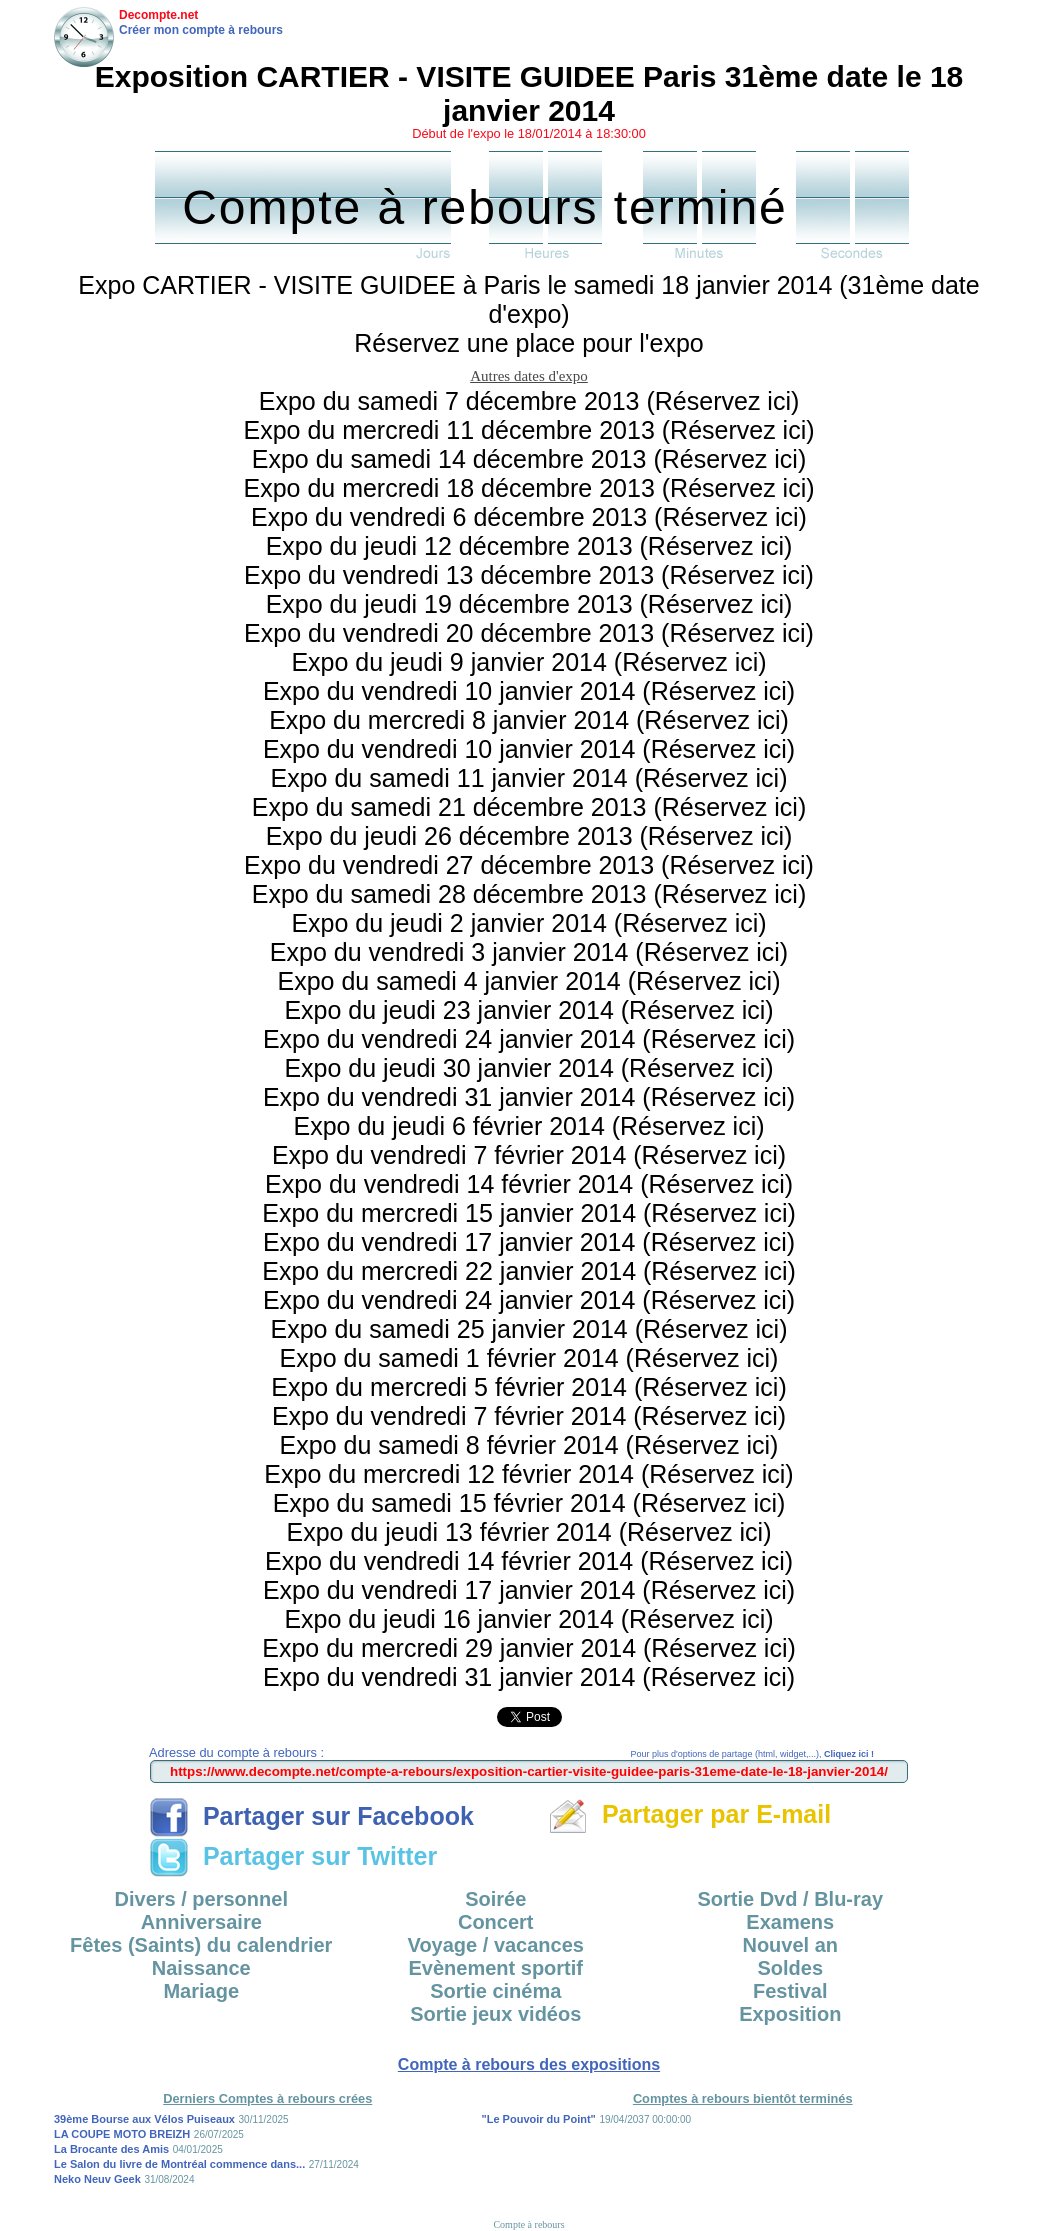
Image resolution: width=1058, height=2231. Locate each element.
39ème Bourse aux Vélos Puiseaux (144, 2119)
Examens (790, 1922)
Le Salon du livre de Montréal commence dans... (179, 2164)
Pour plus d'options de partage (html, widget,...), (752, 1754)
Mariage (201, 1991)
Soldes (790, 1968)
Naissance (201, 1968)
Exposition (790, 2014)
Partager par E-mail (689, 1814)
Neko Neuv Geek (97, 2179)
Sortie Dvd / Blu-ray (790, 1899)
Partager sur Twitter (293, 1856)
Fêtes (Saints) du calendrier (201, 1945)
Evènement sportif (496, 1968)
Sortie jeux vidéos (495, 2014)
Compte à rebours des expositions (529, 2064)
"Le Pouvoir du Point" (539, 2119)
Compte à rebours (528, 2224)
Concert (496, 1922)
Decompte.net (158, 15)
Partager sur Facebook (311, 1816)
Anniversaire (201, 1922)
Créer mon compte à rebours (201, 30)
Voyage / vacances (496, 1945)
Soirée (495, 1899)
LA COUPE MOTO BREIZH (122, 2134)
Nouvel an (790, 1945)
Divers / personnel (201, 1899)
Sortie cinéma (495, 1991)
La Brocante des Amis (111, 2149)
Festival (790, 1991)
